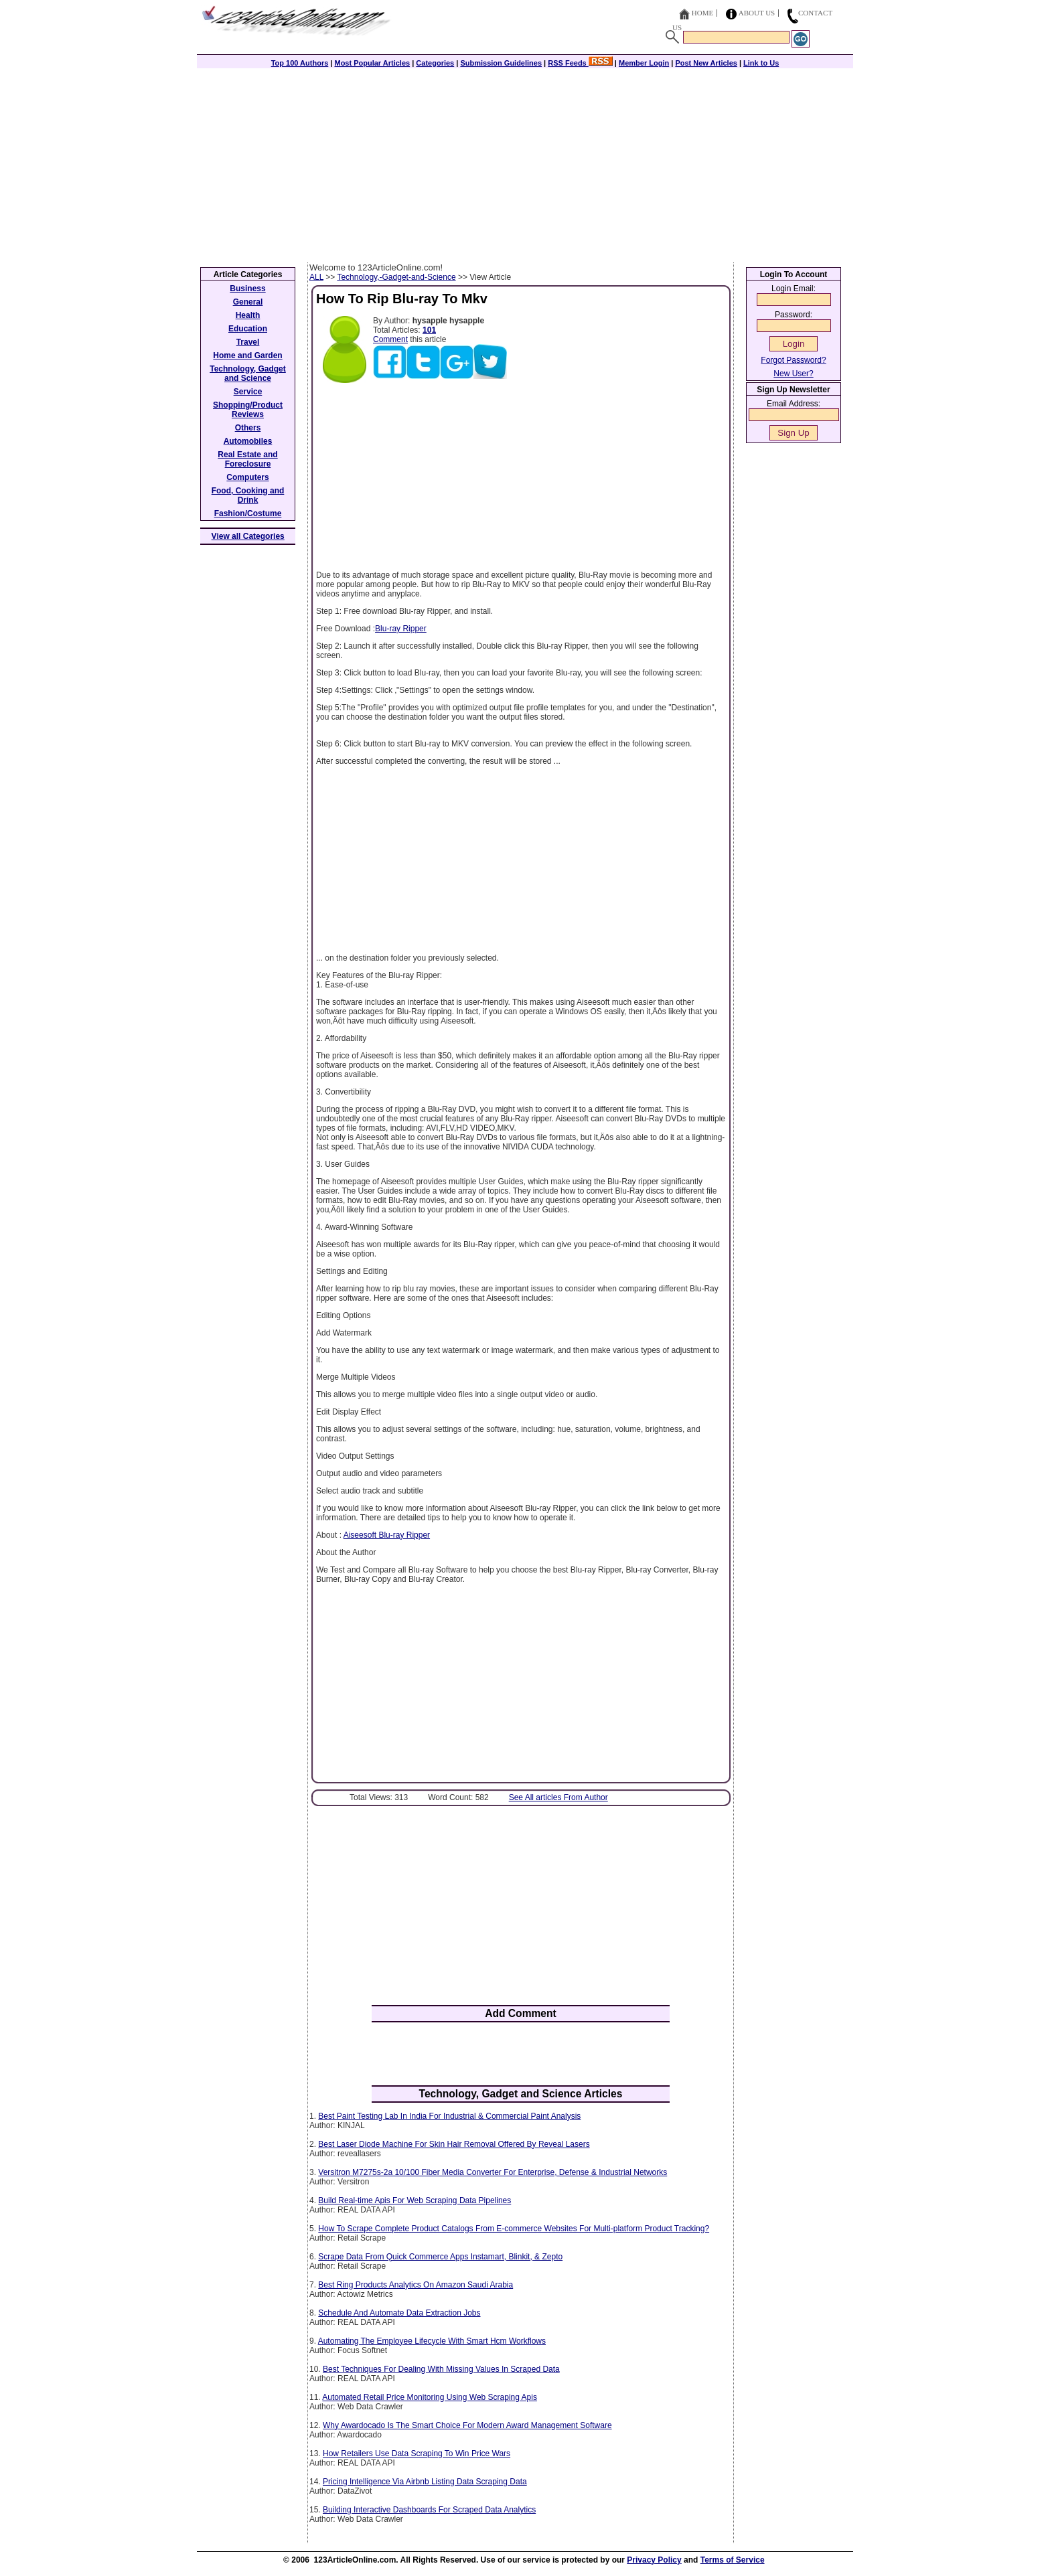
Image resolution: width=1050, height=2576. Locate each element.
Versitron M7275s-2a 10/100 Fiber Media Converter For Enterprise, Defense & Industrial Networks (492, 2172)
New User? (793, 373)
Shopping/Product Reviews (248, 409)
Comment (390, 339)
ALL (316, 277)
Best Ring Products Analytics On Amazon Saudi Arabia (415, 2284)
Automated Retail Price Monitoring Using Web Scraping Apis (429, 2397)
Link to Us (761, 63)
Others (248, 427)
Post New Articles (706, 63)
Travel (248, 342)
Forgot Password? (793, 360)
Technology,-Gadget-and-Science (396, 277)
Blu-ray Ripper (401, 628)
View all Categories (248, 536)
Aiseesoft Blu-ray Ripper (387, 1535)
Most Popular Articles (372, 63)
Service (248, 391)
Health (248, 315)
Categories (435, 63)
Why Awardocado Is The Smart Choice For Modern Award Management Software (467, 2425)
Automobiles (248, 441)
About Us (757, 13)
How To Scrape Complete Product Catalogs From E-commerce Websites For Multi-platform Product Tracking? (513, 2228)
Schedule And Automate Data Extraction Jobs (399, 2313)
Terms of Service (732, 2560)
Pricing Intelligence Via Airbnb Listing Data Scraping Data (425, 2481)
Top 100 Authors (300, 63)
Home (702, 13)
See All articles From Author (558, 1797)
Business (247, 288)
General (248, 302)
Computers (247, 477)
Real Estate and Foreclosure (247, 459)
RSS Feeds (580, 63)
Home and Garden (247, 355)
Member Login (644, 63)
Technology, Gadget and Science (248, 373)
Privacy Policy (654, 2560)
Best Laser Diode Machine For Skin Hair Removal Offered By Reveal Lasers (453, 2144)
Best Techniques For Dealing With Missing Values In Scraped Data (441, 2369)
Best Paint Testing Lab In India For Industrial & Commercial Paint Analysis (449, 2116)
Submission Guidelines (501, 63)
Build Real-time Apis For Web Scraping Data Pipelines (414, 2200)
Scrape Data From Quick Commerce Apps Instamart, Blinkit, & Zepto (440, 2256)
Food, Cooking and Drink (248, 495)
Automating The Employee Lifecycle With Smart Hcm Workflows (432, 2341)
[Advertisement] (525, 162)
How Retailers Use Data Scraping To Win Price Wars (416, 2453)
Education (247, 328)
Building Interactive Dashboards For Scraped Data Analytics (429, 2509)
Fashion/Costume (248, 513)
